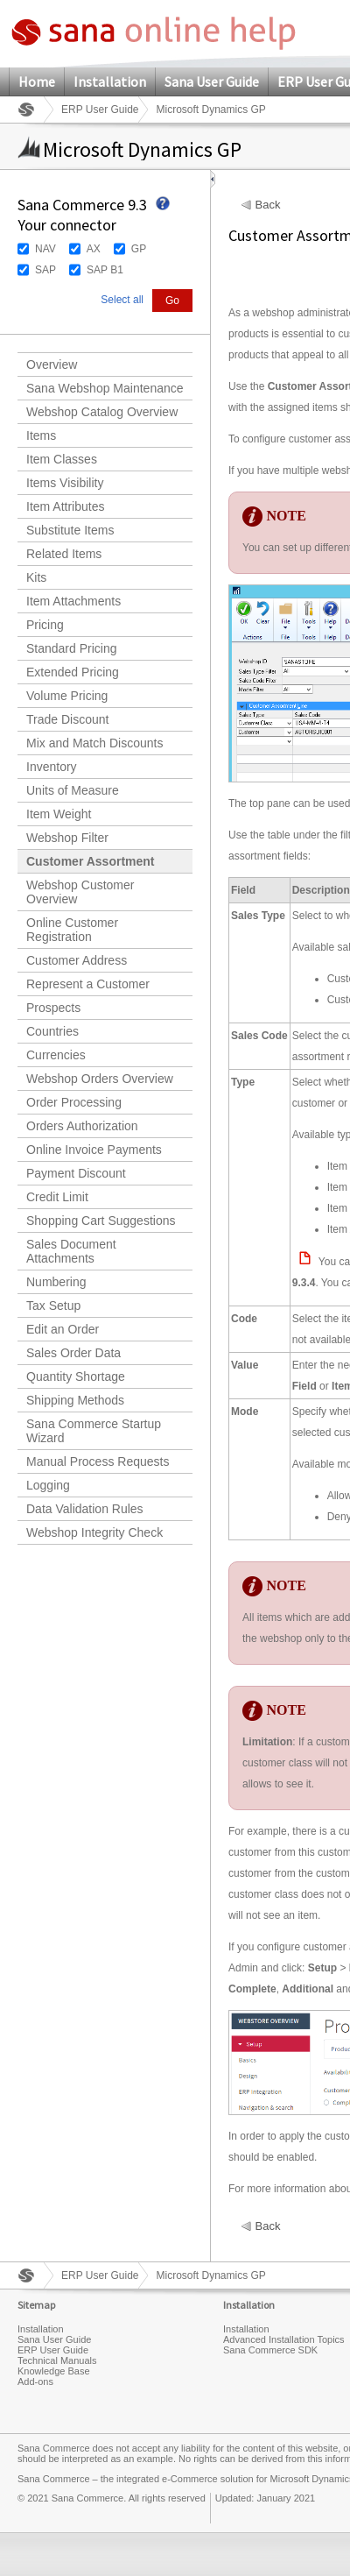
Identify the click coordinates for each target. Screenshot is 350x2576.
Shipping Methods (75, 1400)
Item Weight (58, 814)
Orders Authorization (82, 1126)
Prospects (53, 1008)
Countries (52, 1031)
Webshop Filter (67, 838)
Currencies (56, 1055)
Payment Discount (76, 1173)
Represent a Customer (88, 984)
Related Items (64, 554)
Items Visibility (64, 483)
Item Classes (61, 459)
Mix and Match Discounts (94, 743)
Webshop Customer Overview (80, 892)
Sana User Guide (211, 81)
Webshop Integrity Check (94, 1532)
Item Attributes (65, 506)
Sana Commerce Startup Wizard (93, 1431)
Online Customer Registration (72, 930)
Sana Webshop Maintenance (105, 388)
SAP (45, 270)
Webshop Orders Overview (99, 1079)
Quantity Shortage (75, 1376)
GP (138, 249)
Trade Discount (67, 719)
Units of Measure (72, 790)
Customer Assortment (90, 861)
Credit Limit (57, 1197)
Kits (36, 577)
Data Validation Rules (85, 1509)
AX (94, 249)
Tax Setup (53, 1306)
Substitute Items (70, 530)
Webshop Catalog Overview (102, 412)
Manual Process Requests (97, 1461)
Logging (48, 1485)
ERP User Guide (99, 109)
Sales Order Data (73, 1353)
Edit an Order (62, 1329)
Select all (122, 300)
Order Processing (74, 1102)
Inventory (51, 767)
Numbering (56, 1282)
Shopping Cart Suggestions (100, 1221)
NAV (45, 249)
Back (268, 205)
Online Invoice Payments (94, 1150)
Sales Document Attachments (71, 1251)
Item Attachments (73, 601)
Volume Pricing (67, 696)
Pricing (45, 625)
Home (36, 81)
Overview (51, 364)
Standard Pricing (71, 648)
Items (41, 435)
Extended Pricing (72, 672)
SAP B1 (105, 270)
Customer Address (76, 960)
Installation (110, 81)
